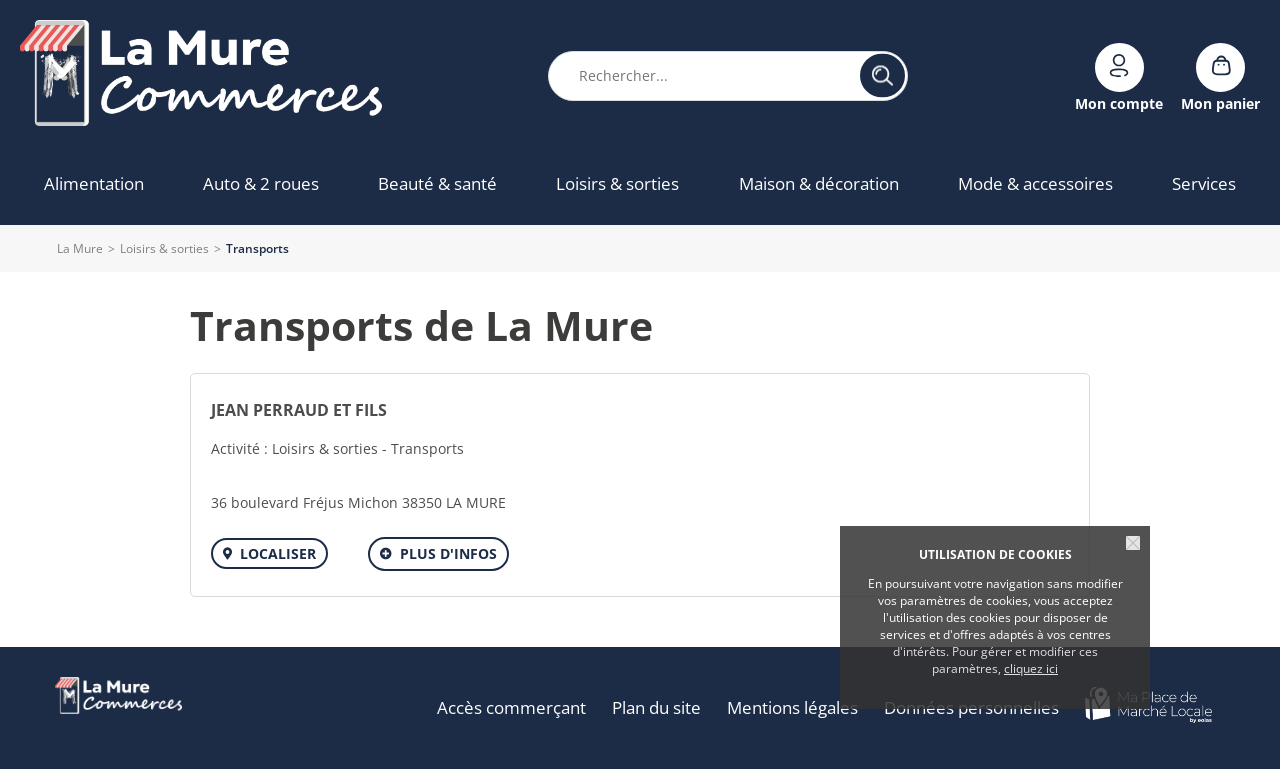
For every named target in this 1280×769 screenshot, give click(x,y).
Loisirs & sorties (164, 248)
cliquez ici (1031, 668)
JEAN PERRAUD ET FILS (299, 410)
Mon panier (1220, 102)
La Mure (80, 248)
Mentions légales (792, 707)
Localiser (278, 553)
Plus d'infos (448, 553)
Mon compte (1119, 102)
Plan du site (656, 707)
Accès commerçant (511, 707)
